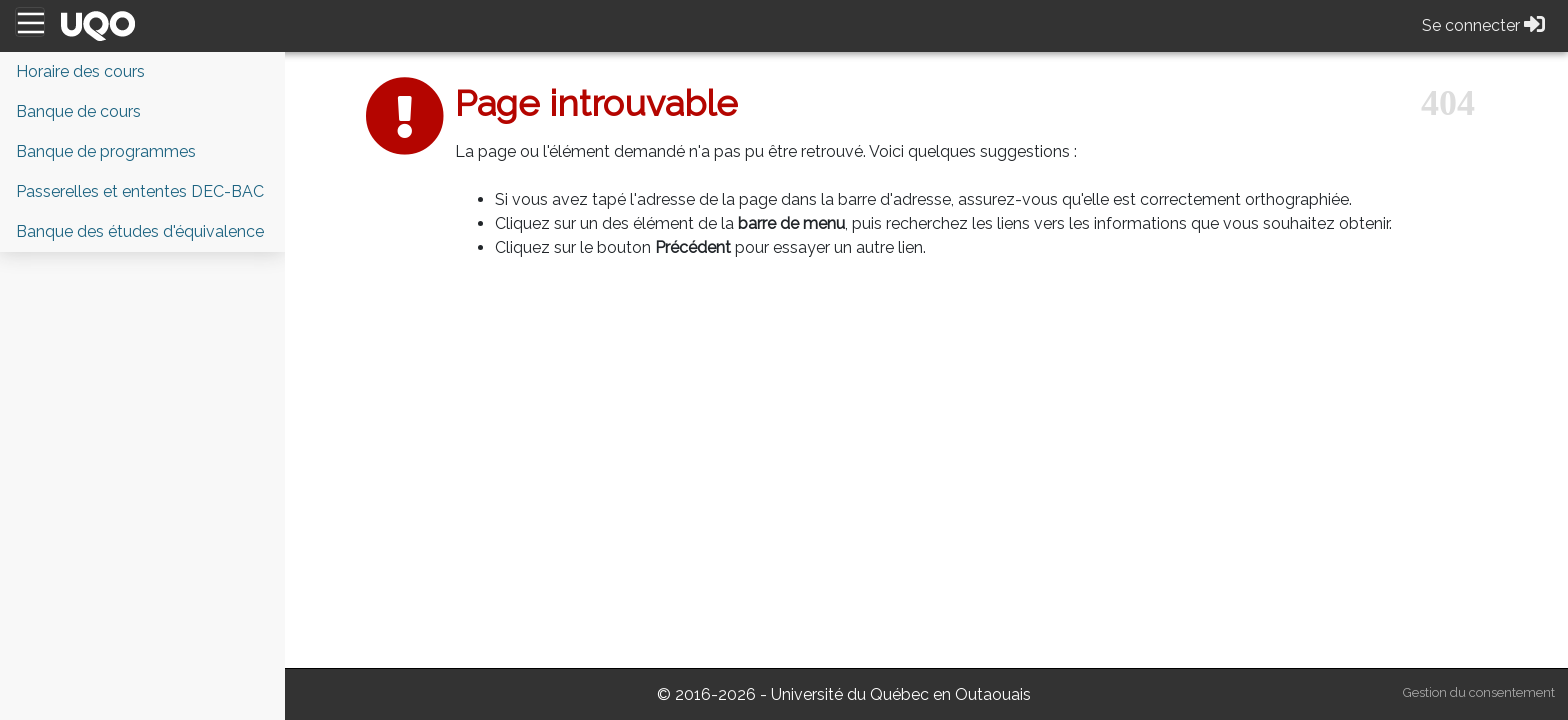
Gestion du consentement (1479, 692)
